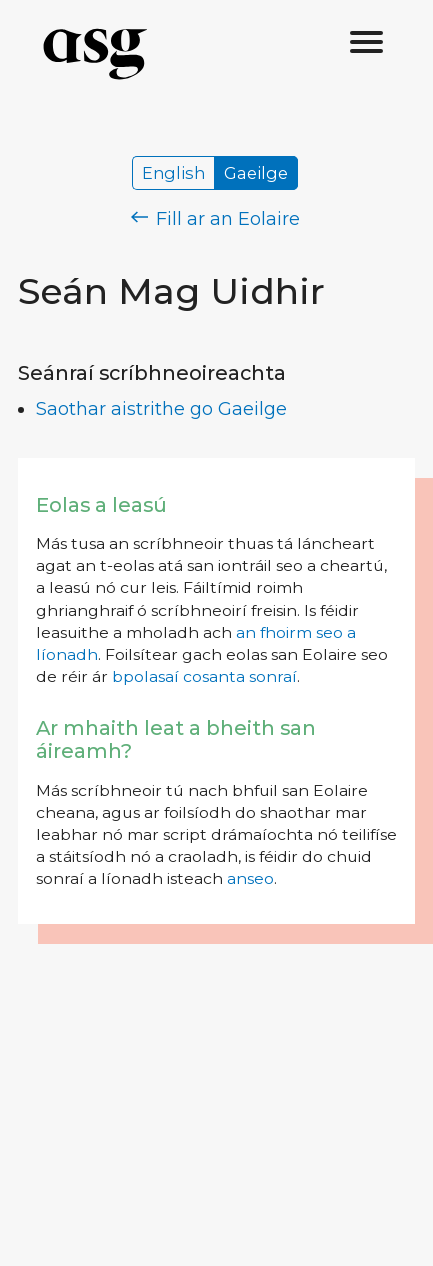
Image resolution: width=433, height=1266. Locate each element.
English (173, 173)
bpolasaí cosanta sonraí (204, 676)
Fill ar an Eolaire (215, 219)
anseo (250, 878)
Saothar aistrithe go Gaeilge (161, 409)
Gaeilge (256, 173)
